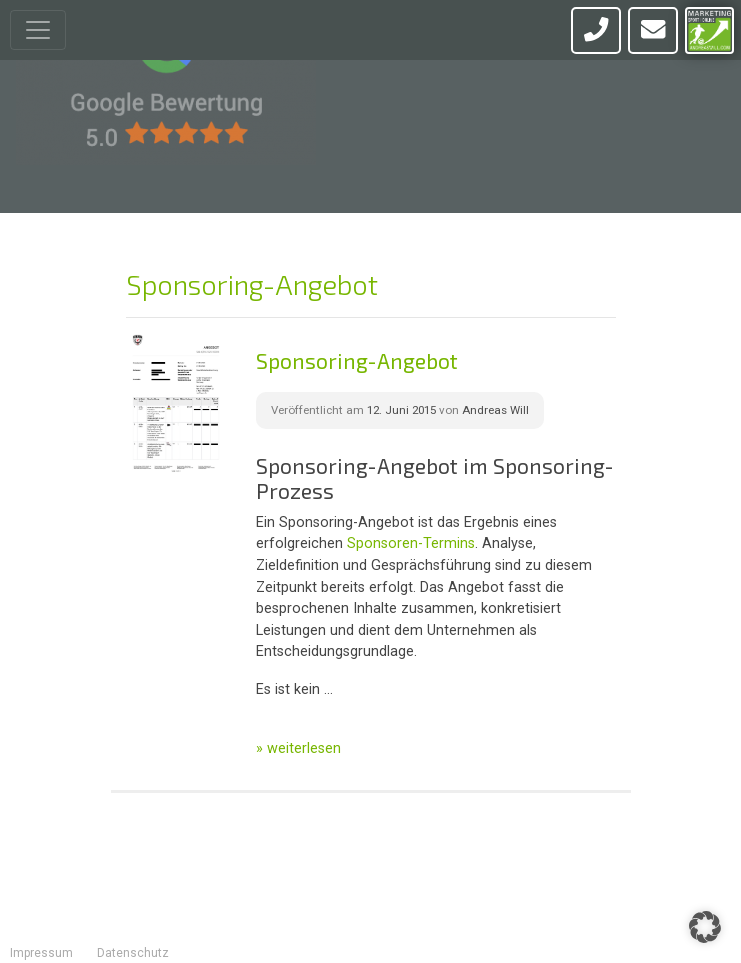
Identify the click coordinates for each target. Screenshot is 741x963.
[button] (705, 927)
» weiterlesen (298, 748)
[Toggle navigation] (38, 30)
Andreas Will (495, 410)
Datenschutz (133, 953)
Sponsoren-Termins (411, 543)
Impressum (41, 953)
